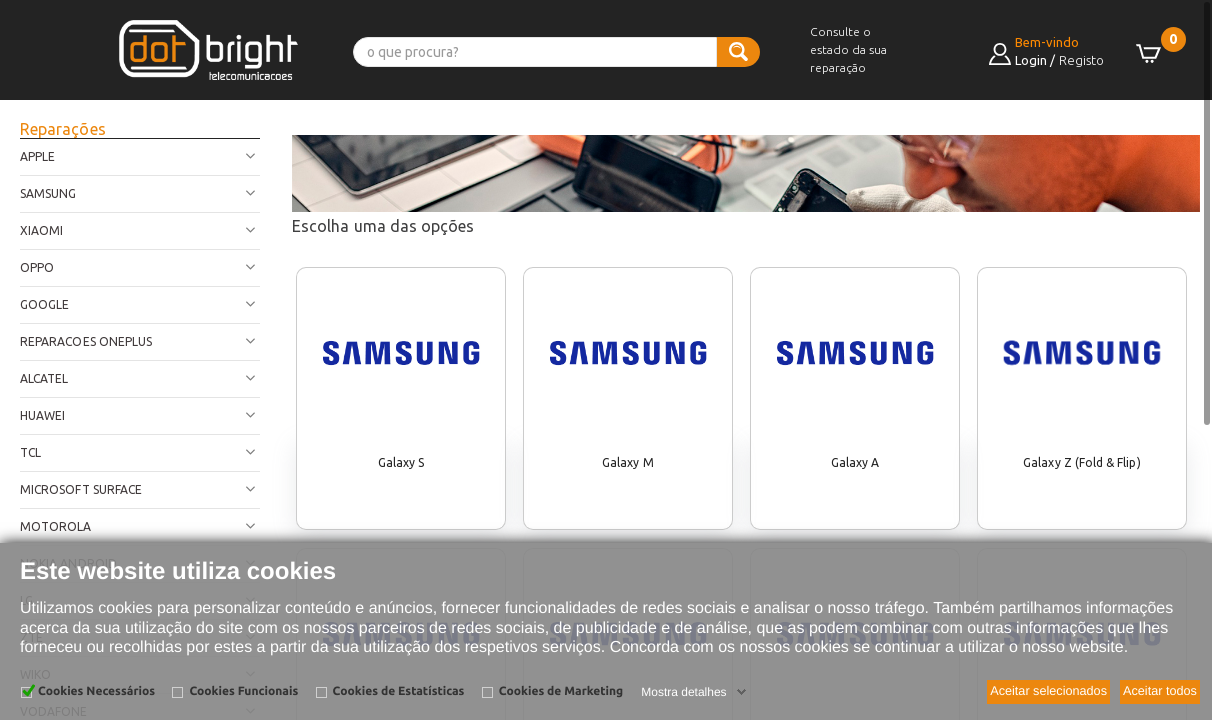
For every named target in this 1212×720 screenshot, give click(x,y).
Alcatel (44, 378)
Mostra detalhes (683, 692)
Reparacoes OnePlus (86, 341)
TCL (30, 452)
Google (44, 304)
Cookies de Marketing (561, 691)
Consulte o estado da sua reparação (849, 49)
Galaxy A (855, 462)
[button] (50, 72)
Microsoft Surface (81, 489)
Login (1031, 60)
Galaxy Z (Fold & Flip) (1081, 462)
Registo (1081, 60)
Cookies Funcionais (243, 691)
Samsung (48, 193)
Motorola (56, 526)
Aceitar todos (1160, 691)
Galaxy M (628, 462)
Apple (37, 156)
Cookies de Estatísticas (399, 691)
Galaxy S (401, 462)
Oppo (37, 267)
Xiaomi (41, 230)
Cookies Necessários (96, 691)
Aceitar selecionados (1048, 691)
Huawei (42, 415)
